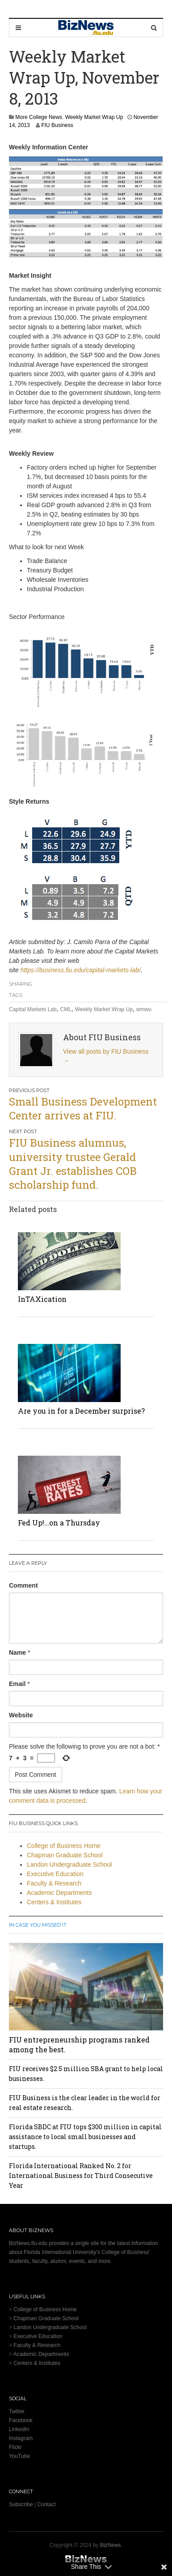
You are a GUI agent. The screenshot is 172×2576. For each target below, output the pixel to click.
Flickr (15, 2447)
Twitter (17, 2411)
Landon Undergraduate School (69, 1864)
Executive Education (55, 1873)
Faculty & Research (54, 1883)
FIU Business (57, 125)
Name (17, 1652)
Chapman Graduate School (65, 1855)
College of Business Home (64, 1845)
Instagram (21, 2438)
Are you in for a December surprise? (81, 1410)
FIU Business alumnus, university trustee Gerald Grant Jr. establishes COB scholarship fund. (73, 1163)
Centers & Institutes (54, 1902)
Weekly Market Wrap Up (94, 117)
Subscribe (21, 2504)
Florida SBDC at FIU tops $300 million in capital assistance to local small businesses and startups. (85, 2137)
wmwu (143, 1009)
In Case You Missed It (38, 1925)
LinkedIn (19, 2429)
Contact (46, 2504)
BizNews (110, 2545)
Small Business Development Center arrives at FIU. (83, 1108)
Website (21, 1715)
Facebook (21, 2420)
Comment (23, 1585)
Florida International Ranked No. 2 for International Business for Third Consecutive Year (81, 2175)
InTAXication (42, 1299)
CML (65, 1009)
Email (17, 1683)
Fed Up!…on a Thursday (59, 1522)
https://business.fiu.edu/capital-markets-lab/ (81, 970)
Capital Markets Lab (33, 1009)
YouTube (19, 2456)
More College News (38, 117)
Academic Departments (59, 1892)
